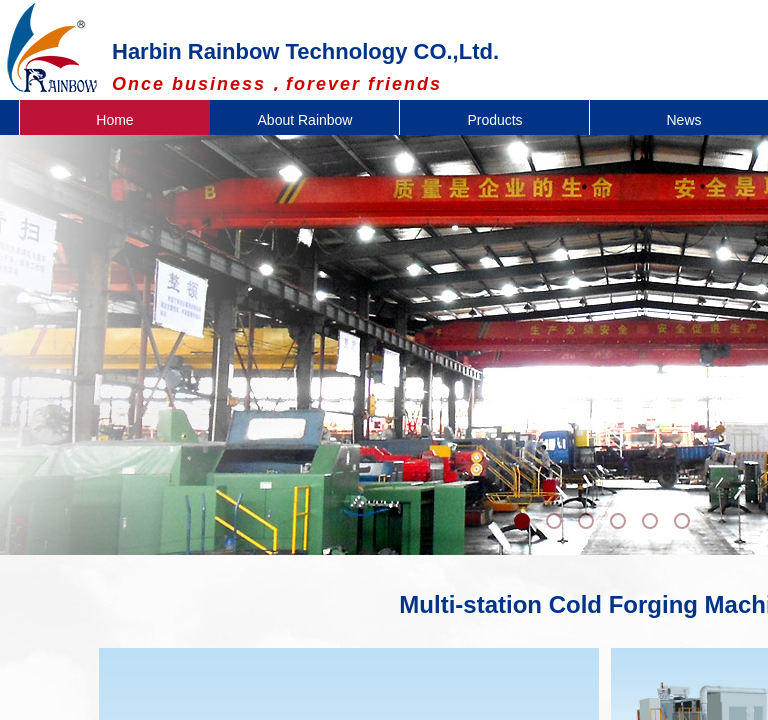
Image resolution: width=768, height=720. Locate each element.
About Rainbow (305, 120)
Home (114, 120)
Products (494, 120)
